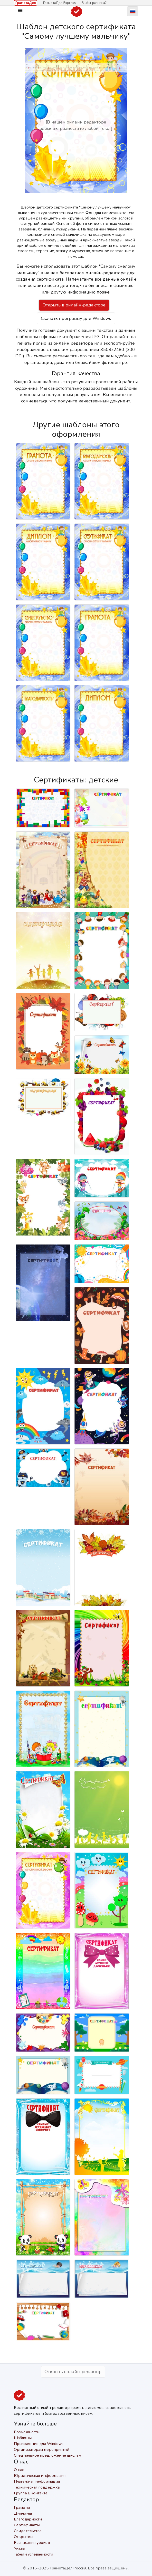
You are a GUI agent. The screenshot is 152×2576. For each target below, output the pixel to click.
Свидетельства (27, 2531)
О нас (19, 2469)
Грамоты (22, 2507)
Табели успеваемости (33, 2554)
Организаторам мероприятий (41, 2449)
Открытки (23, 2536)
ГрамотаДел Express (59, 2)
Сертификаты (27, 2525)
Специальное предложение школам (47, 2455)
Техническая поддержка (37, 2487)
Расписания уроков (32, 2542)
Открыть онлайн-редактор (73, 2372)
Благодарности (28, 2519)
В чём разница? (94, 2)
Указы (19, 2548)
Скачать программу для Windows (76, 318)
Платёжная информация (37, 2481)
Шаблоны (23, 2438)
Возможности (26, 2432)
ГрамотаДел (25, 2)
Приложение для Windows (39, 2443)
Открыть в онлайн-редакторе (74, 305)
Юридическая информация (40, 2475)
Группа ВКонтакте (31, 2493)
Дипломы (23, 2513)
